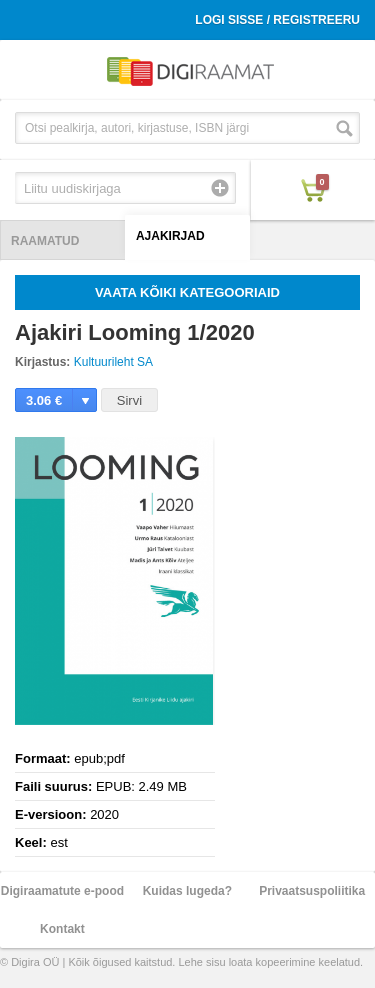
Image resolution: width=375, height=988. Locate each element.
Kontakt (62, 929)
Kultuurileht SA (113, 362)
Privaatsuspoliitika (312, 891)
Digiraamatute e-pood (62, 891)
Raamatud (45, 241)
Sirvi (129, 400)
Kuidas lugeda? (187, 891)
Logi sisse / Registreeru (277, 20)
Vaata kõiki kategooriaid (187, 292)
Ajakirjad (170, 236)
